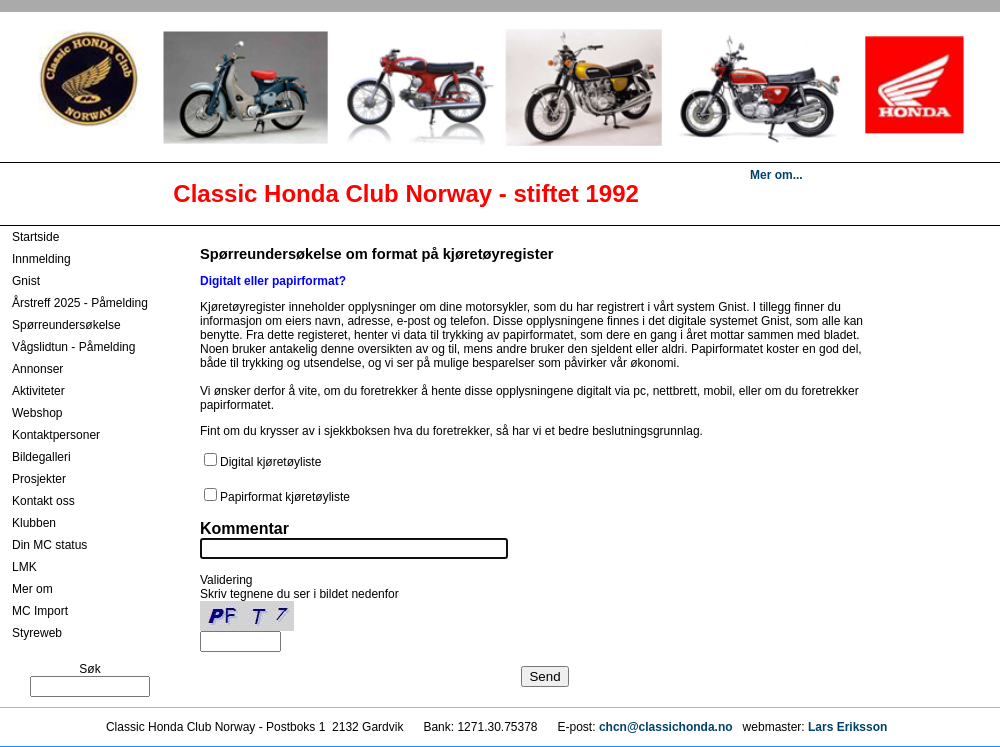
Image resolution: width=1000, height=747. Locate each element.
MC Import (40, 611)
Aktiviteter (38, 391)
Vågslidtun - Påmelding (73, 347)
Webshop (37, 413)
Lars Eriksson (847, 727)
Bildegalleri (41, 457)
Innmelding (41, 259)
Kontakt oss (43, 501)
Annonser (37, 369)
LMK (24, 567)
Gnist (26, 281)
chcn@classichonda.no (667, 727)
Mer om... (776, 175)
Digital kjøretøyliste (270, 462)
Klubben (34, 523)
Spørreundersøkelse (66, 325)
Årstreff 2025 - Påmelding (80, 303)
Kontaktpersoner (56, 435)
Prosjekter (39, 479)
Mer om (32, 589)
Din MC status (49, 545)
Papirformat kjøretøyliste (285, 497)
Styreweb (37, 633)
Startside (35, 237)
